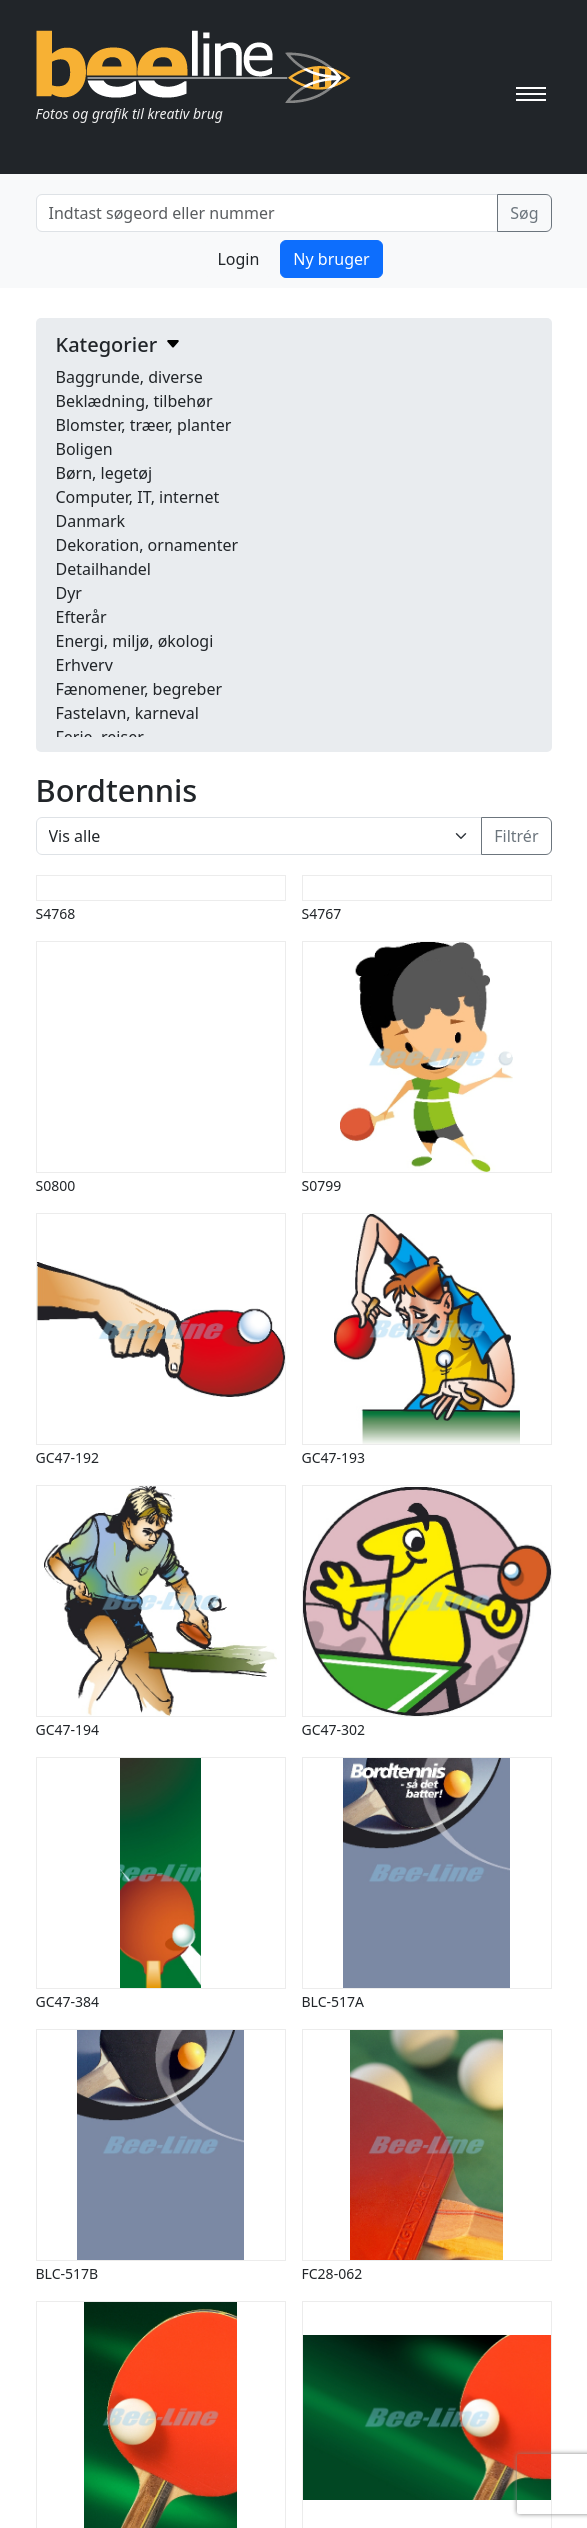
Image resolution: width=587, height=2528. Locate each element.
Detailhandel (103, 569)
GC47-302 (334, 1729)
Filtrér (516, 836)
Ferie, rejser (100, 737)
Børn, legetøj (104, 473)
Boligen (84, 449)
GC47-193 (334, 1457)
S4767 (322, 913)
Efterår (81, 617)
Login (238, 259)
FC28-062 (332, 2273)
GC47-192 (68, 1457)
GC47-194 (68, 1729)
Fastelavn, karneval (127, 713)
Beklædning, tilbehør (134, 401)
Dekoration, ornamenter (147, 545)
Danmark (91, 521)
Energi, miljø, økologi (135, 641)
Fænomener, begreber (139, 689)
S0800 (56, 1185)
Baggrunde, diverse (129, 377)
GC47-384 (68, 2001)
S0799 (322, 1185)
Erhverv (84, 665)
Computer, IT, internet (138, 497)
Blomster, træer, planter (144, 425)
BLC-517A (333, 2001)
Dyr (69, 593)
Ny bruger (331, 259)
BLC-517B (67, 2273)
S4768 (56, 913)
